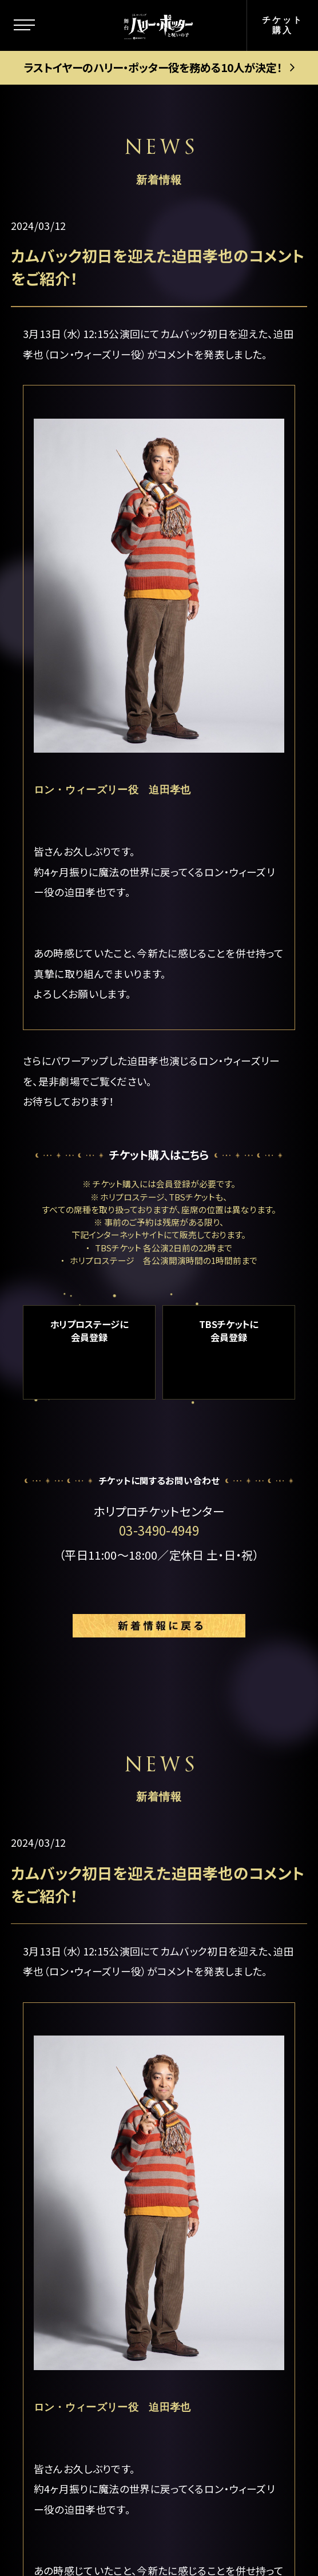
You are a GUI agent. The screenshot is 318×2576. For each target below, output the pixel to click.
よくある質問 (222, 2215)
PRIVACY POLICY (159, 2517)
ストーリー (65, 2059)
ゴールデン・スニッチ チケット (239, 2071)
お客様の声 (219, 2184)
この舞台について (83, 2021)
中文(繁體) (218, 2337)
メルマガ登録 (223, 2246)
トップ (54, 1984)
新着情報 (62, 2134)
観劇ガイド (67, 2334)
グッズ (54, 2301)
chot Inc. (211, 2543)
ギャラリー (65, 2268)
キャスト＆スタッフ (86, 2184)
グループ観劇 (223, 2141)
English (211, 2276)
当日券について (229, 2111)
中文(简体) (218, 2306)
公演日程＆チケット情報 (238, 2023)
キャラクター (70, 2096)
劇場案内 (213, 1984)
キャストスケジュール (87, 2226)
